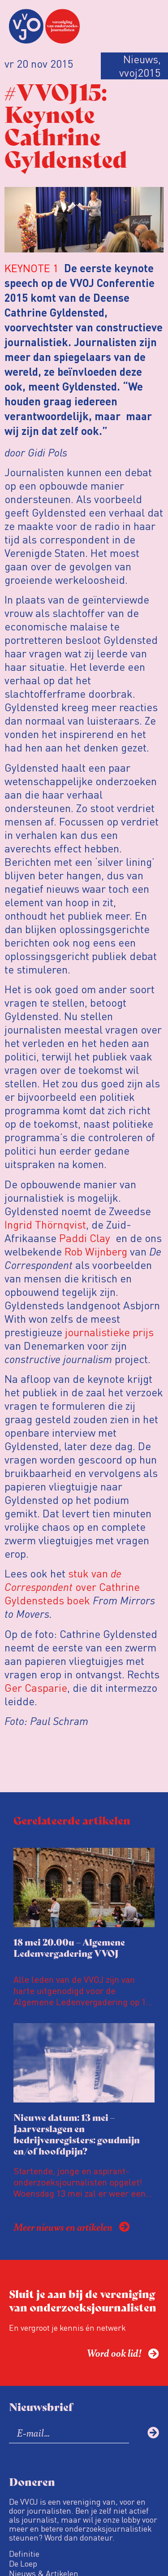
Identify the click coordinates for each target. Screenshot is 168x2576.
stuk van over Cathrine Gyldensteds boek (72, 1586)
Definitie (24, 2554)
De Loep (23, 2563)
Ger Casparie (35, 1687)
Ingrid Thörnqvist (45, 1224)
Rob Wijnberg (96, 1251)
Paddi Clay (84, 1238)
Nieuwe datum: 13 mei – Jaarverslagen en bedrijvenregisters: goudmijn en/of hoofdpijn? (76, 2134)
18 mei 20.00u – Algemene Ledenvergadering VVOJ (69, 1947)
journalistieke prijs (109, 1332)
